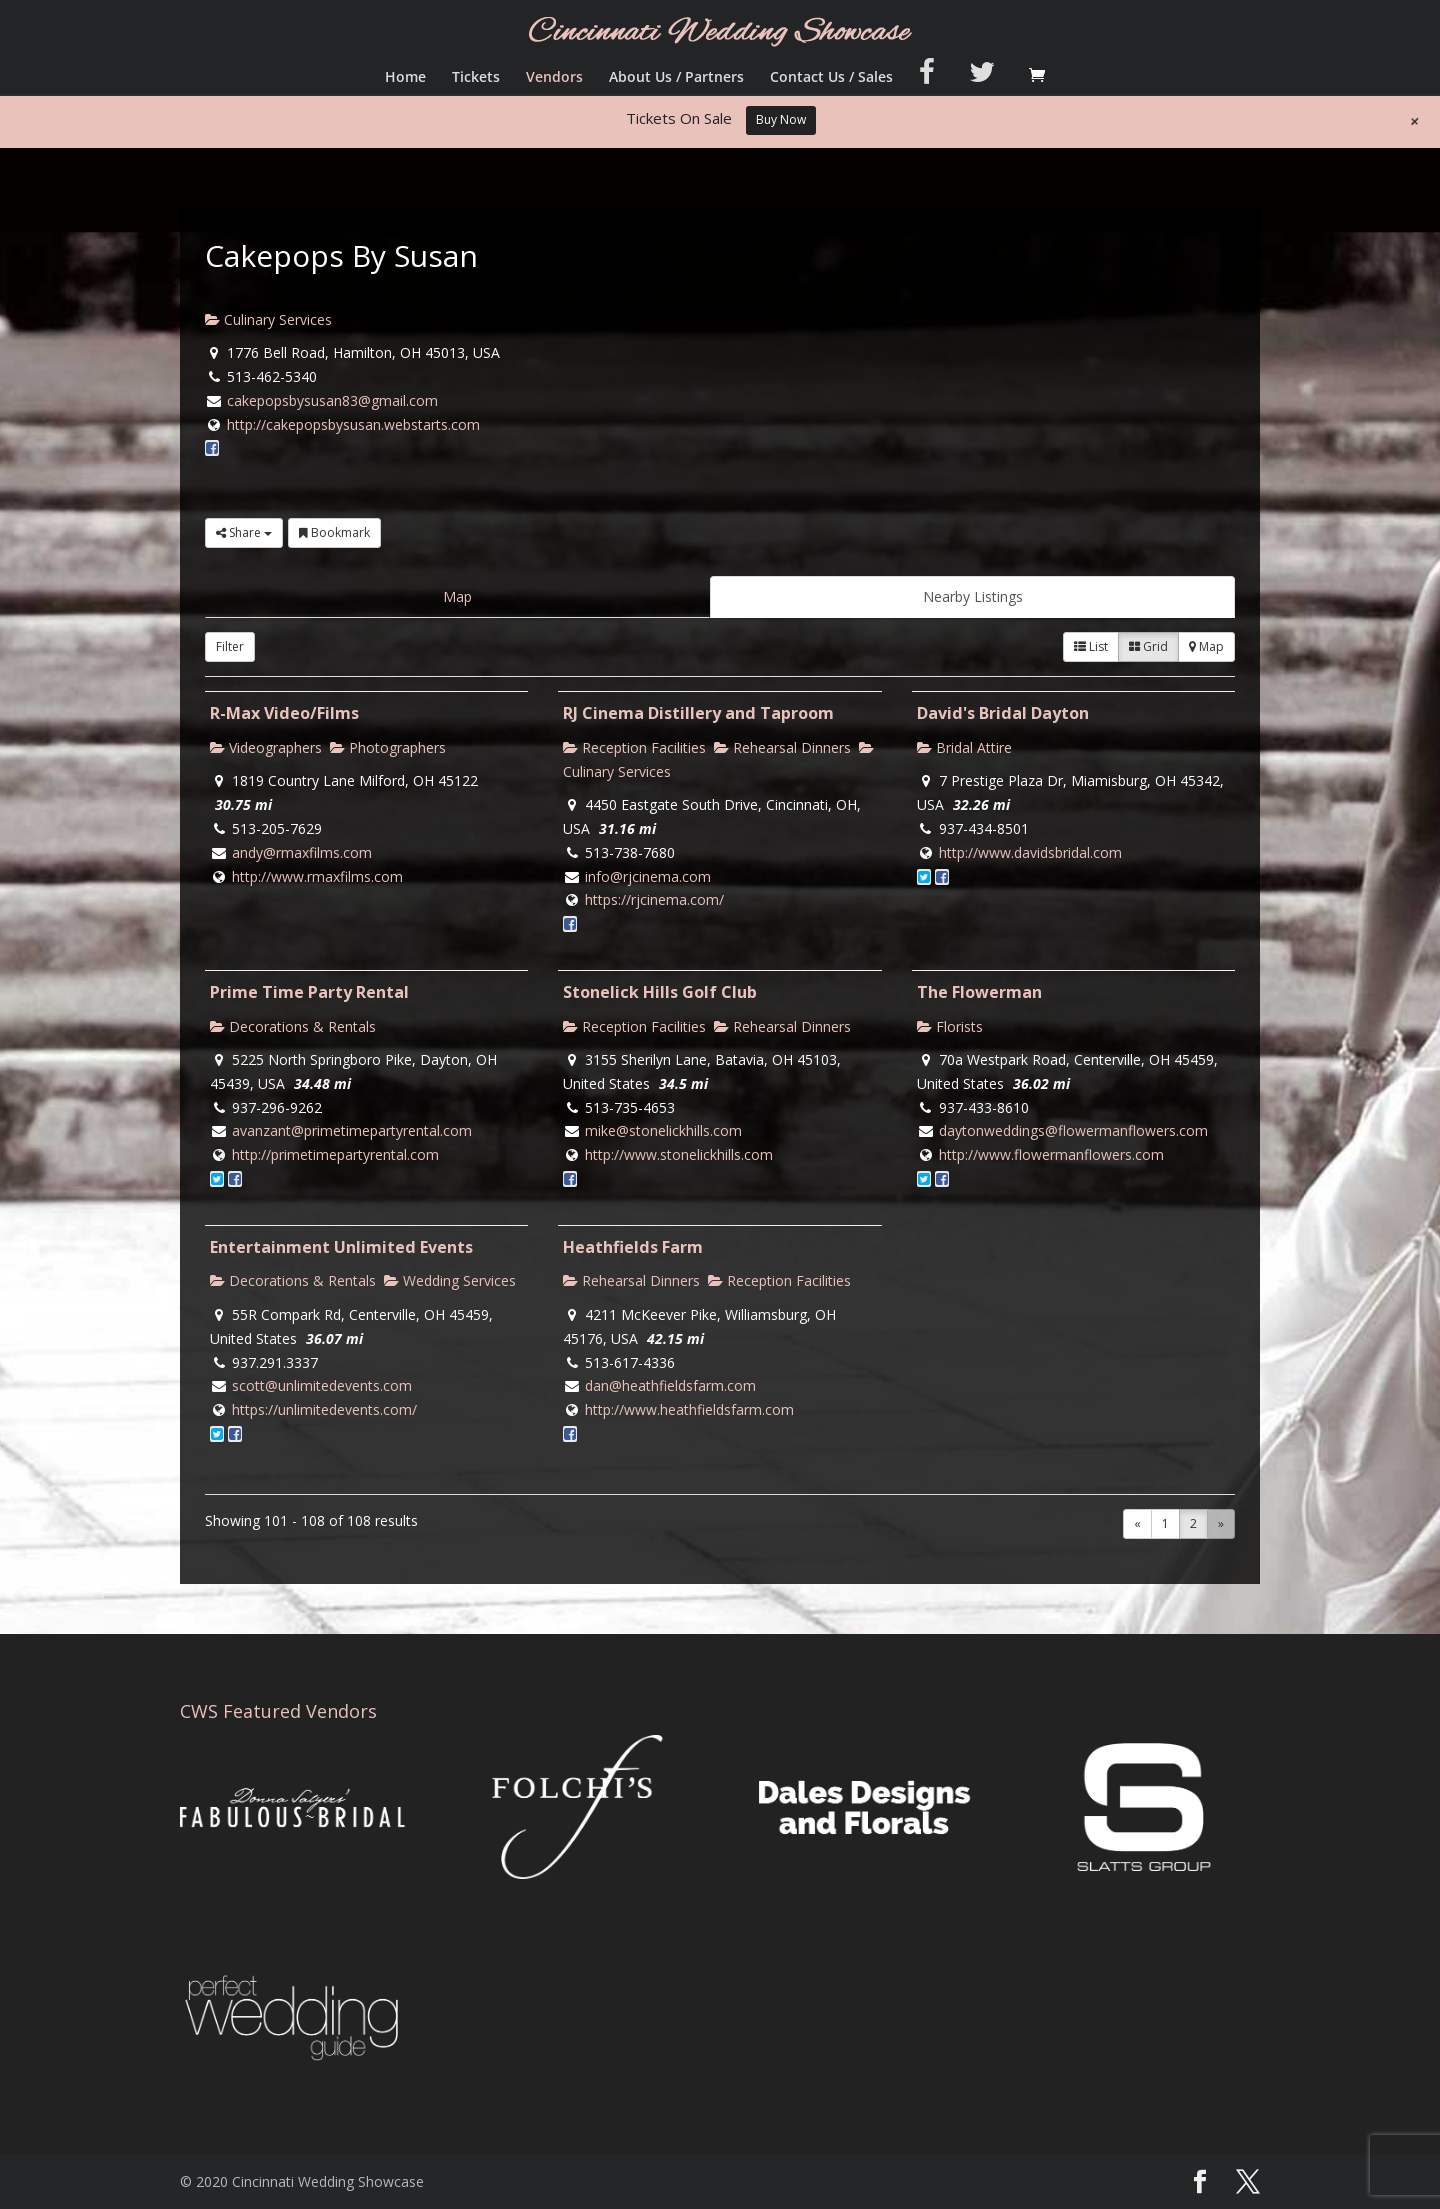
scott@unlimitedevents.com (322, 1385)
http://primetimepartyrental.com (335, 1154)
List (1091, 646)
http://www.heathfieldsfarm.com (689, 1409)
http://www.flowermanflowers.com (1051, 1154)
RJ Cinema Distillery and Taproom (698, 713)
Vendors (554, 78)
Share (244, 532)
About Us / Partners (676, 78)
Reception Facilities (634, 747)
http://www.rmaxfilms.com (317, 876)
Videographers (266, 747)
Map (457, 596)
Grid (1148, 646)
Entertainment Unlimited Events (341, 1247)
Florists (950, 1026)
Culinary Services (268, 319)
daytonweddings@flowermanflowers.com (1073, 1130)
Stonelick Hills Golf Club (660, 992)
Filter (230, 646)
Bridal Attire (964, 747)
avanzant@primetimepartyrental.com (352, 1130)
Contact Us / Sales (831, 78)
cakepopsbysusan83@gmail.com (332, 400)
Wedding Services (450, 1280)
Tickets (476, 78)
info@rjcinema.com (648, 876)
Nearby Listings (973, 596)
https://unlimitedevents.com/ (324, 1409)
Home (405, 78)
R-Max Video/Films (284, 713)
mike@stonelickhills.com (663, 1130)
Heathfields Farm (633, 1247)
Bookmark (334, 532)
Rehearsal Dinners (782, 747)
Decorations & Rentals (293, 1026)
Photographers (388, 747)
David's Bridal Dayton (1003, 713)
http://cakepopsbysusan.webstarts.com (353, 424)
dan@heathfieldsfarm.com (670, 1385)
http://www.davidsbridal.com (1030, 852)
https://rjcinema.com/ (654, 899)
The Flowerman (979, 992)
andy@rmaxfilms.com (302, 852)
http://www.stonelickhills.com (679, 1154)
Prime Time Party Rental (309, 992)
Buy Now (781, 119)
